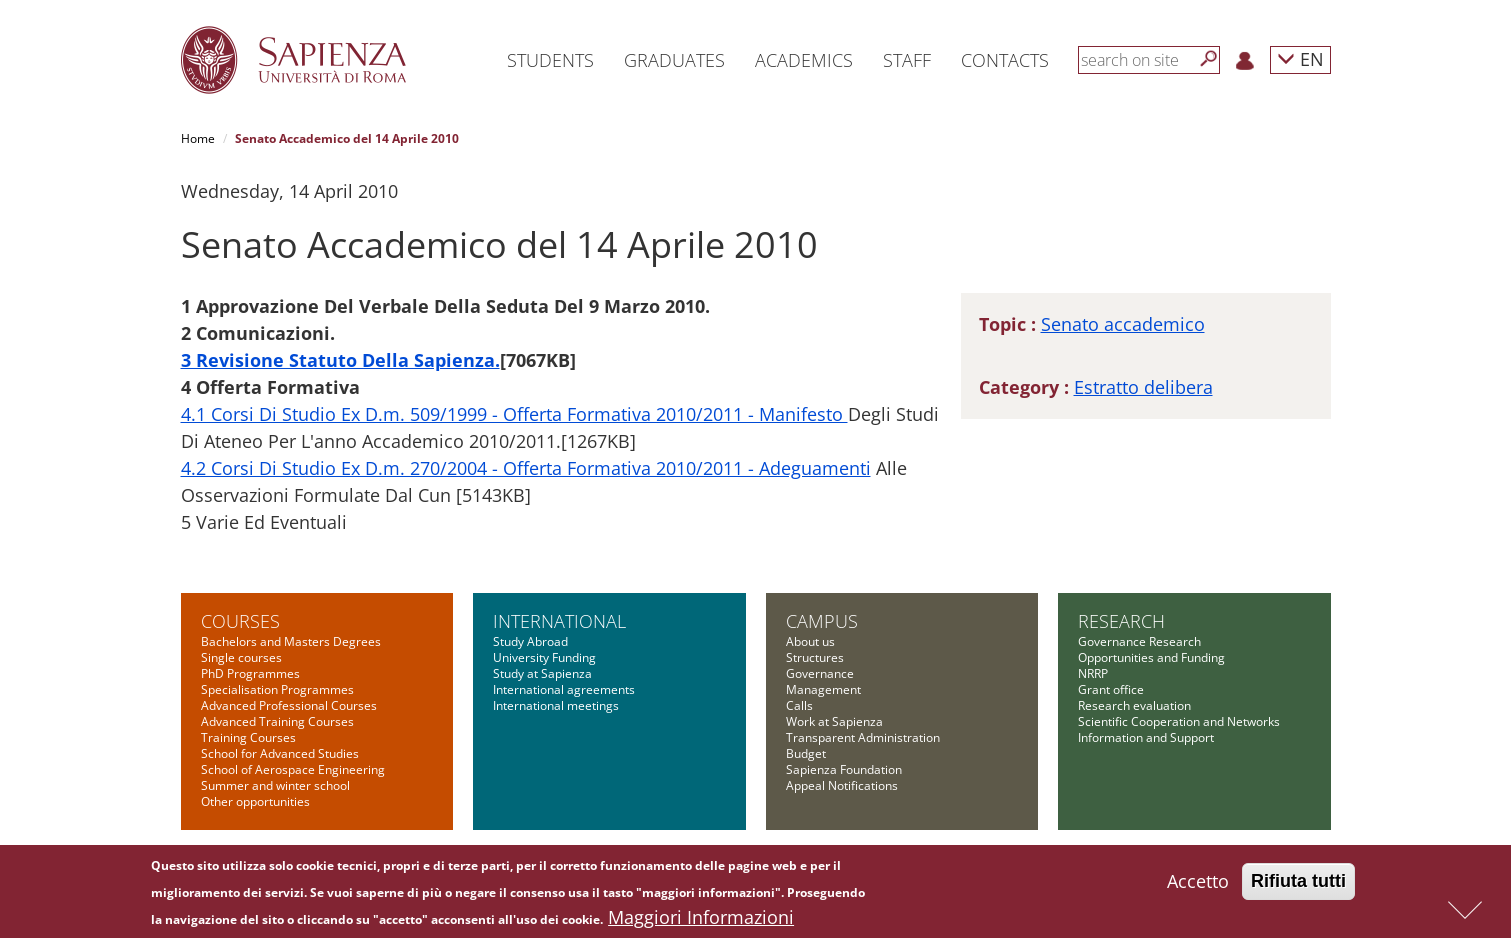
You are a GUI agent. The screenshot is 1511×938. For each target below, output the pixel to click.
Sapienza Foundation (844, 769)
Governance (820, 673)
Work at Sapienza (834, 721)
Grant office (1111, 689)
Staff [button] (907, 60)
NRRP (1093, 673)
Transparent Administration (863, 737)
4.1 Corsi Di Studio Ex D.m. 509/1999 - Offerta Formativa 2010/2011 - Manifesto (514, 414)
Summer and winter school (275, 785)
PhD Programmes (250, 673)
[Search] (1209, 59)
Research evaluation (1134, 705)
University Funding (544, 657)
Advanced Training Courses (277, 721)
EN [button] (1300, 58)
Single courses (241, 657)
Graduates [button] (674, 60)
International (559, 621)
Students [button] (550, 60)
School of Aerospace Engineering (293, 769)
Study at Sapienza (542, 673)
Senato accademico (1123, 324)
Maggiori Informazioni (701, 922)
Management (823, 689)
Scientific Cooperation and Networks (1179, 721)
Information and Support (1146, 737)
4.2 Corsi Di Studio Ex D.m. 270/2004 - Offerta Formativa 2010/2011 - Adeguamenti (526, 468)
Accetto (1198, 886)
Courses (240, 621)
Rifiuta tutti (1298, 886)
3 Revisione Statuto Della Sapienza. (340, 360)
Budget (806, 753)
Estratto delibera (1143, 387)
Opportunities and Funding (1151, 657)
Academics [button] (804, 60)
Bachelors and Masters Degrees (291, 641)
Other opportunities (255, 801)
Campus (822, 621)
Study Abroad (530, 641)
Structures (815, 657)
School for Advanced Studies (280, 753)
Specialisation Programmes (277, 689)
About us (810, 641)
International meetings (556, 705)
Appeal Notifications (842, 785)
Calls (799, 705)
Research (1121, 621)
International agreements (564, 689)
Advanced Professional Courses (289, 705)
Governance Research (1139, 641)
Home (198, 138)
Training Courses (248, 737)
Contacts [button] (1005, 60)
